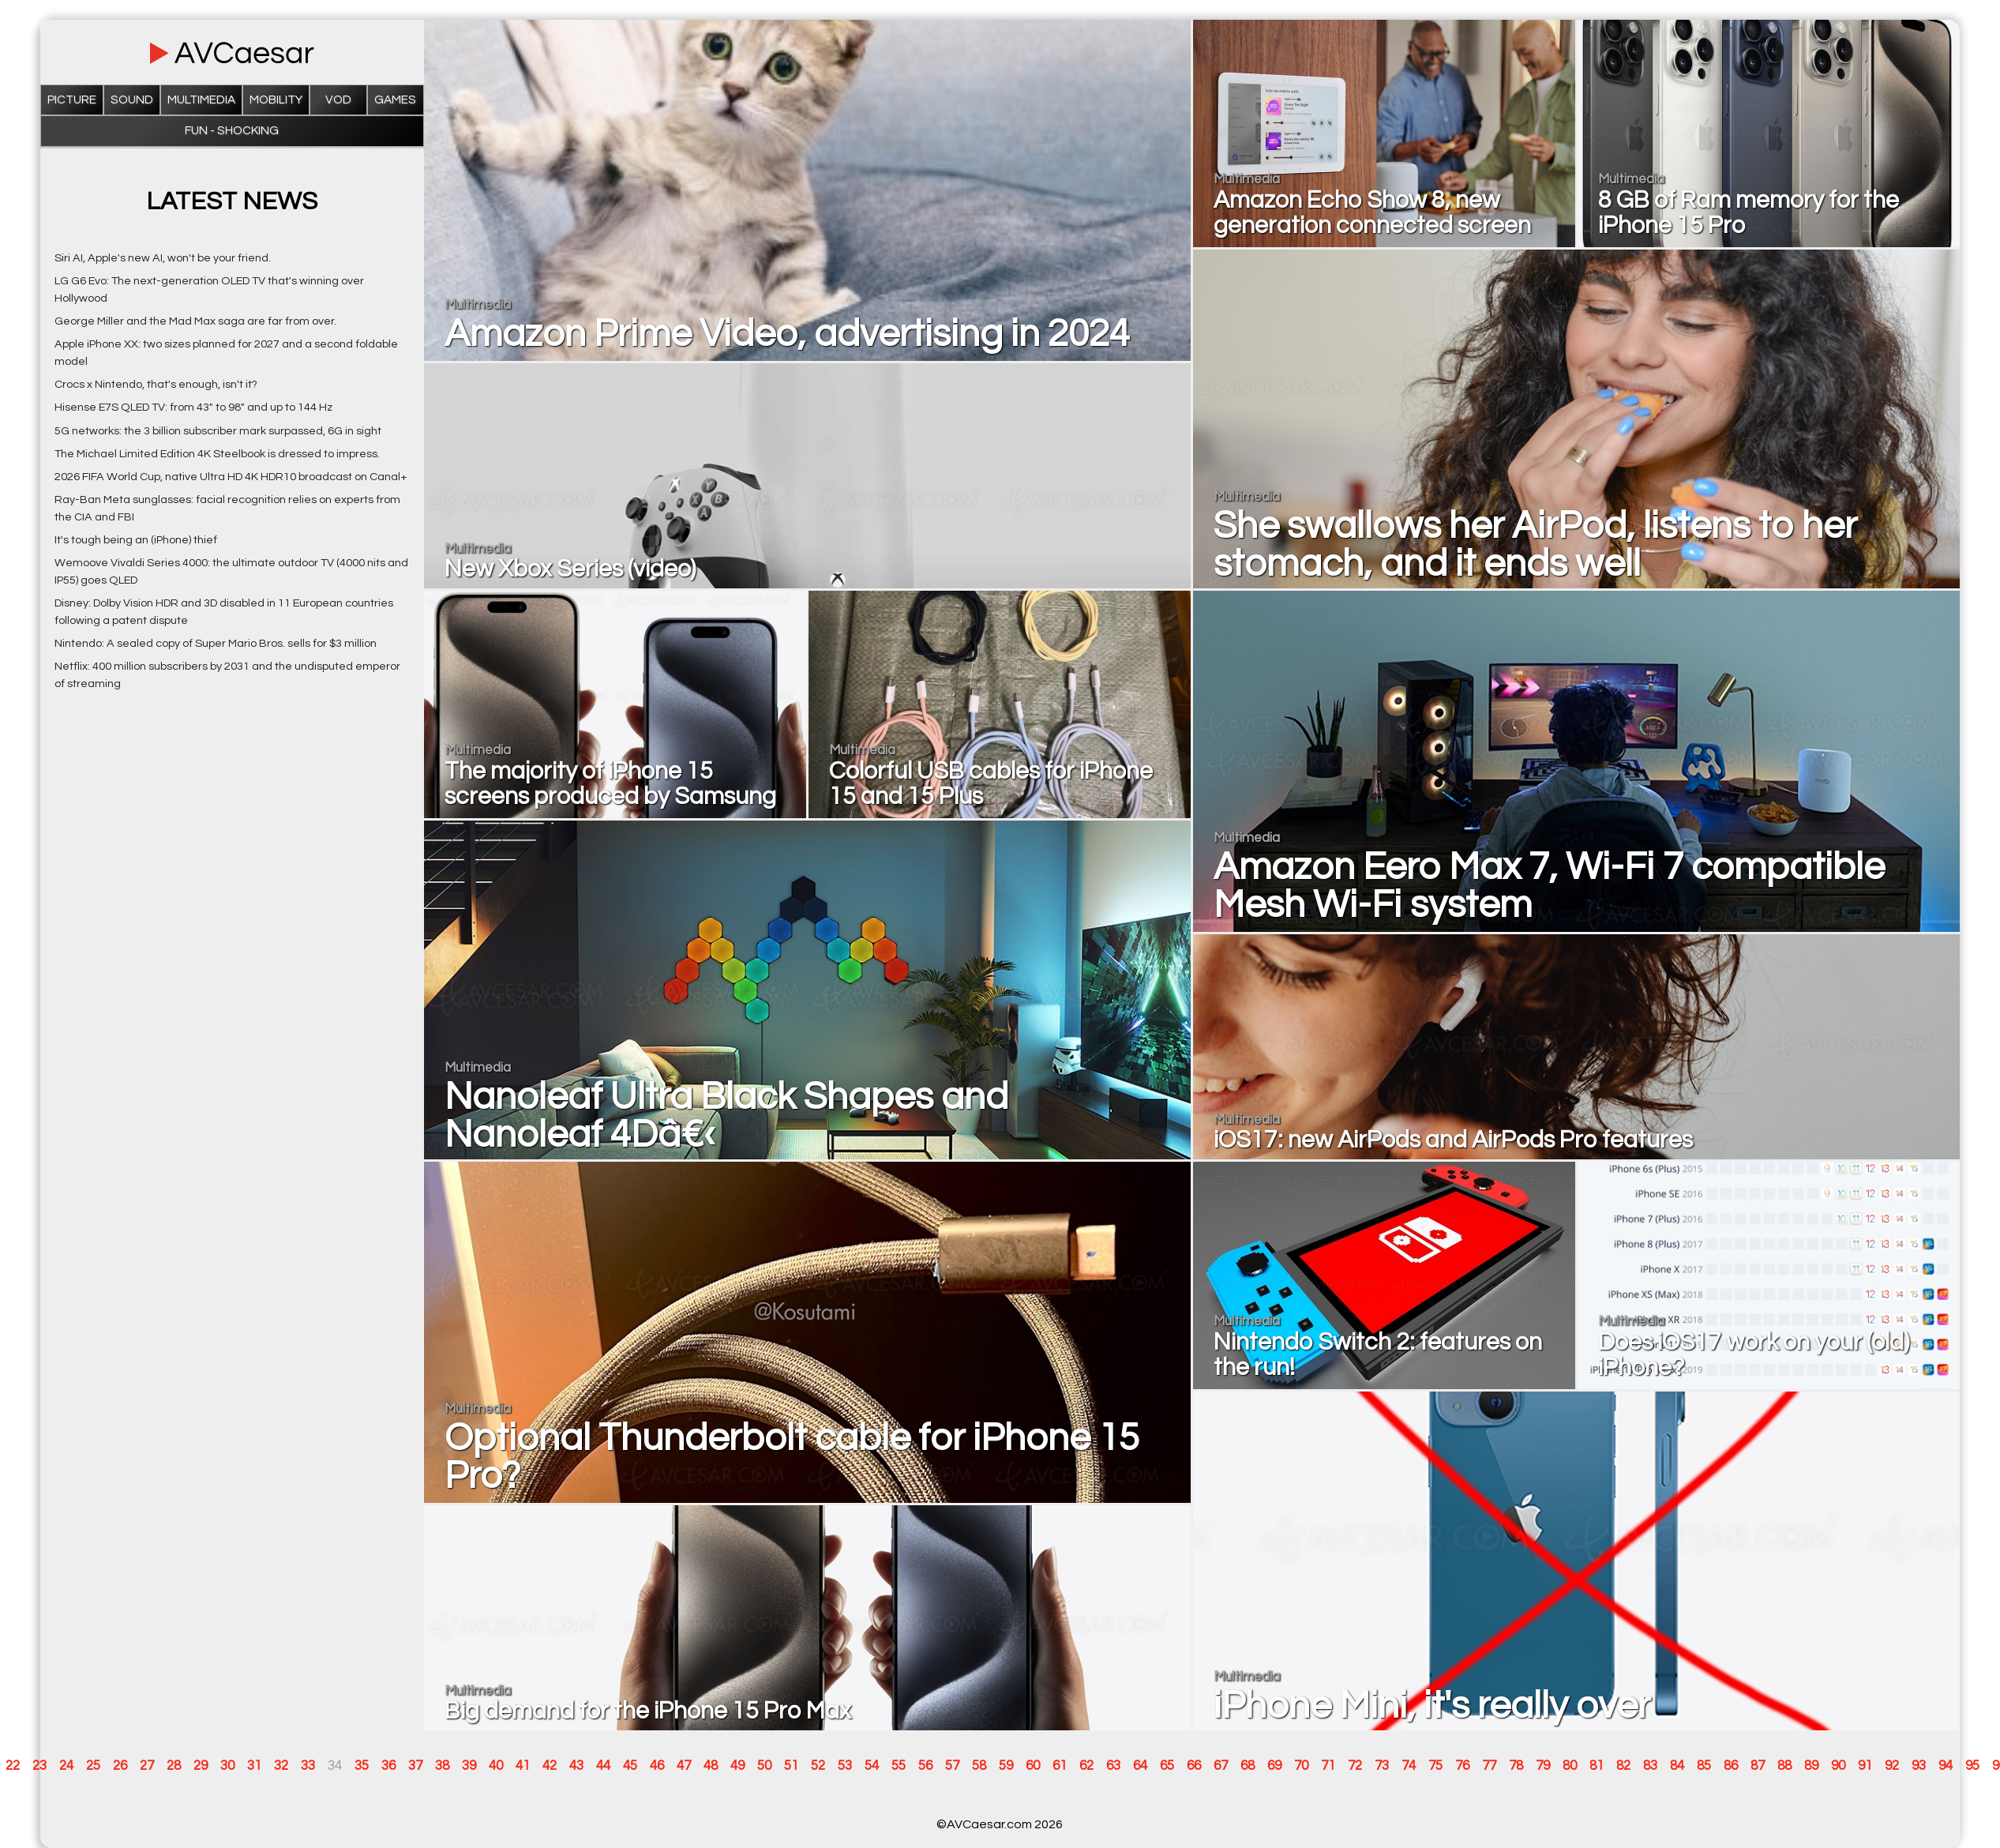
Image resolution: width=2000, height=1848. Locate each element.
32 (281, 1766)
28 (174, 1766)
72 (1355, 1766)
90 (1838, 1766)
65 (1167, 1766)
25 (93, 1766)
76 (1462, 1766)
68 (1247, 1766)
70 (1301, 1766)
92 (1892, 1766)
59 (1006, 1766)
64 (1140, 1766)
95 (1972, 1766)
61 (1060, 1766)
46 (657, 1766)
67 (1221, 1766)
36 (388, 1766)
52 (818, 1766)
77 (1489, 1766)
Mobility (276, 100)
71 (1328, 1766)
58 (979, 1766)
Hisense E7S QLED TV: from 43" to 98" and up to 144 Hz (193, 407)
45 (630, 1766)
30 (227, 1766)
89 (1811, 1766)
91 (1865, 1766)
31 (254, 1766)
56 (925, 1766)
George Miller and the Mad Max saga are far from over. (195, 321)
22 (13, 1766)
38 (442, 1766)
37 (415, 1766)
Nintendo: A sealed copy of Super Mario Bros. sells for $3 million (215, 643)
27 (147, 1766)
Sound (132, 100)
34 (335, 1766)
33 (308, 1766)
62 (1086, 1766)
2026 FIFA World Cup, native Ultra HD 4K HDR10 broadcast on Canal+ (230, 477)
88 (1784, 1766)
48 (711, 1766)
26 (120, 1766)
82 (1623, 1766)
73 (1382, 1766)
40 (496, 1766)
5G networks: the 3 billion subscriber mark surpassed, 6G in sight (217, 431)
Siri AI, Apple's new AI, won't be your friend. (162, 258)
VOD (338, 100)
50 (764, 1766)
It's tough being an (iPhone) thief (135, 540)
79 (1543, 1766)
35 (362, 1766)
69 (1274, 1766)
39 (469, 1766)
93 (1919, 1766)
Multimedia (201, 100)
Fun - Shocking (232, 131)
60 (1033, 1766)
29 (200, 1766)
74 (1409, 1766)
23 (39, 1766)
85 (1704, 1766)
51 (791, 1766)
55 (898, 1766)
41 (523, 1766)
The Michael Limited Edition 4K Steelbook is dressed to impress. (217, 454)
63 (1113, 1766)
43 (576, 1766)
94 (1945, 1766)
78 (1516, 1766)
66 (1194, 1766)
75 (1435, 1766)
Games (395, 100)
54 (872, 1766)
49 (737, 1766)
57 (952, 1766)
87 (1757, 1766)
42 (549, 1766)
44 (603, 1766)
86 (1731, 1766)
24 (66, 1766)
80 (1570, 1766)
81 (1596, 1766)
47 (684, 1766)
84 (1677, 1766)
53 (845, 1766)
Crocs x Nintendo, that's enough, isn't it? (155, 384)
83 (1650, 1766)
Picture (71, 100)
